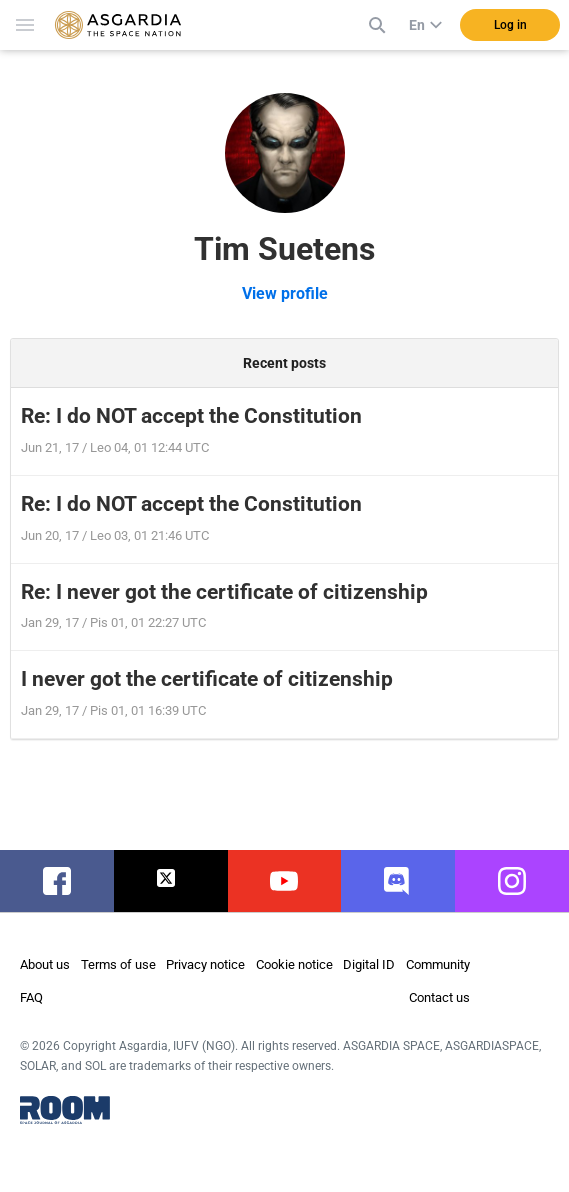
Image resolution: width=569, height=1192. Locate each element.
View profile (285, 293)
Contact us (439, 997)
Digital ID (369, 964)
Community (438, 964)
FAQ (31, 997)
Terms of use (118, 964)
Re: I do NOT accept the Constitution (191, 416)
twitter (170, 881)
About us (45, 964)
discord (398, 881)
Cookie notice (294, 964)
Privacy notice (205, 964)
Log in (510, 25)
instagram (522, 881)
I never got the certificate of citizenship (207, 679)
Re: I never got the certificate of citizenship (224, 592)
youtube (287, 881)
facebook (66, 881)
